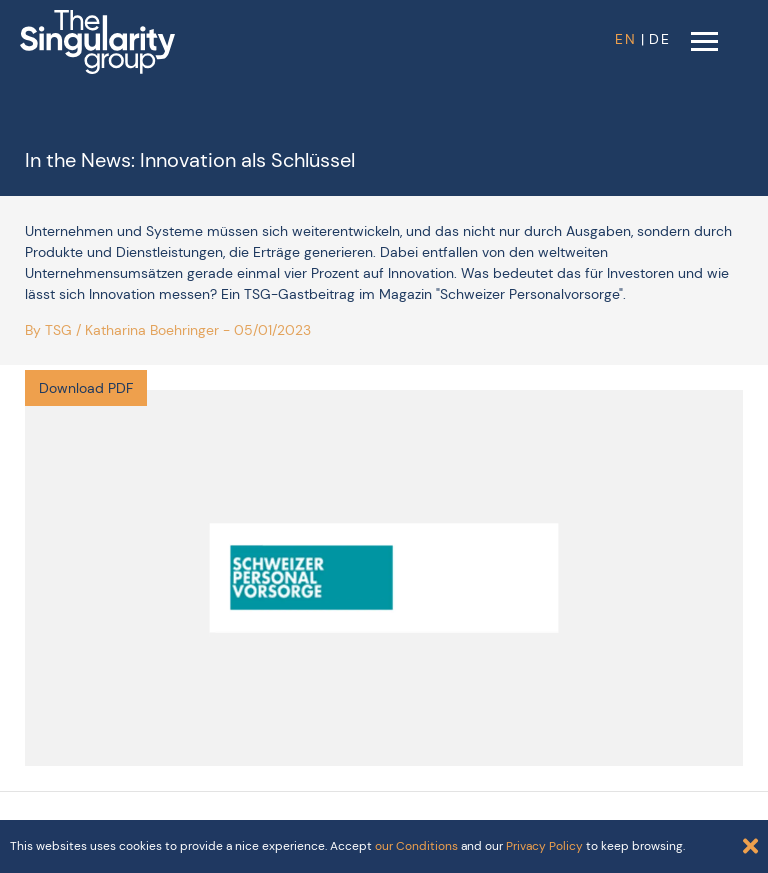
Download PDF (86, 388)
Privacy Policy (544, 846)
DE (660, 39)
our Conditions (416, 846)
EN (626, 39)
